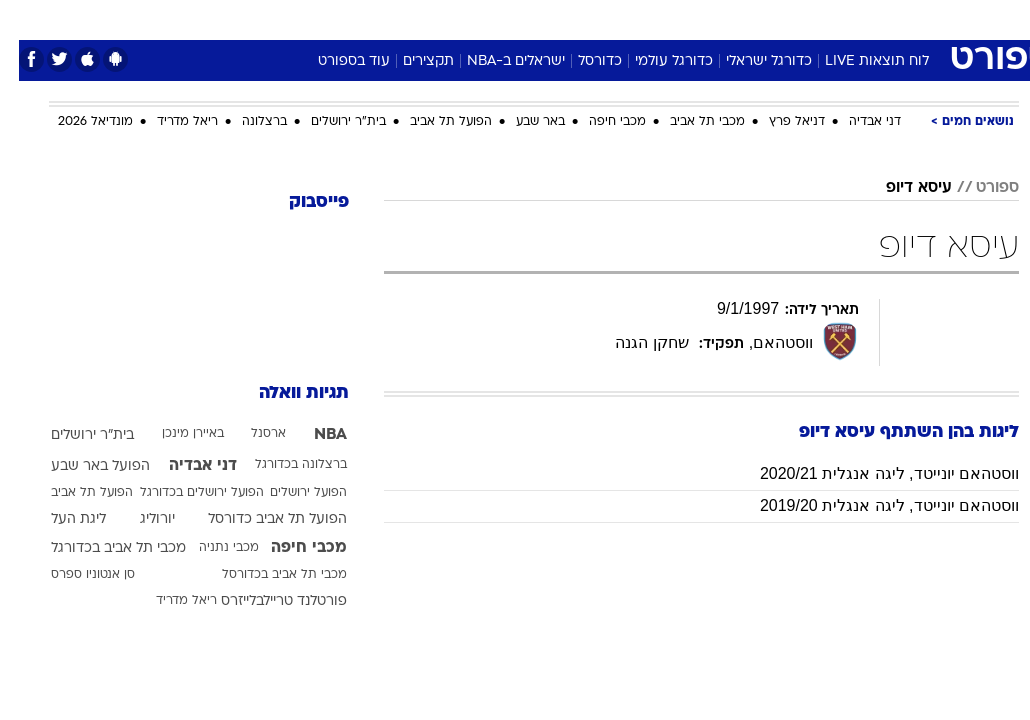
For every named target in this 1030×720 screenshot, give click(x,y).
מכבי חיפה (598, 122)
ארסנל (249, 434)
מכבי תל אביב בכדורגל (99, 548)
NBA (311, 435)
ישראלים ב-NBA (497, 61)
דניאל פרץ (778, 122)
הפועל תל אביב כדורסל (258, 519)
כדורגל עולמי (655, 61)
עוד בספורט (335, 61)
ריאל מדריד (168, 122)
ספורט (771, 18)
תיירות (430, 18)
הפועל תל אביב (432, 122)
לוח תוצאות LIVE (858, 61)
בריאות (493, 18)
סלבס (653, 18)
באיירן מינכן (174, 434)
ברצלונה (245, 122)
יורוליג (138, 519)
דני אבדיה (856, 122)
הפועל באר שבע (81, 466)
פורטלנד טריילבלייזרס (265, 601)
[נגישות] (27, 18)
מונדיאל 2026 (76, 122)
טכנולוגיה (361, 18)
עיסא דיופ (900, 188)
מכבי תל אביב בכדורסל (265, 575)
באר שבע (521, 122)
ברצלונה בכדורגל (282, 465)
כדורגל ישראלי (750, 61)
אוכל (551, 18)
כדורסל (581, 61)
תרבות (711, 18)
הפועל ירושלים (289, 493)
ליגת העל (59, 519)
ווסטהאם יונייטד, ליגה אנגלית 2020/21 (870, 473)
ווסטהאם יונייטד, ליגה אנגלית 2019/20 (870, 505)
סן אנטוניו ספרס (74, 575)
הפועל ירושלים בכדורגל (183, 493)
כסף (601, 18)
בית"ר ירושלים (329, 122)
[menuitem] (822, 19)
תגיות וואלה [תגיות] (285, 393)
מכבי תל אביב (688, 122)
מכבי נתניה (210, 548)
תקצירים (409, 61)
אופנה (294, 18)
